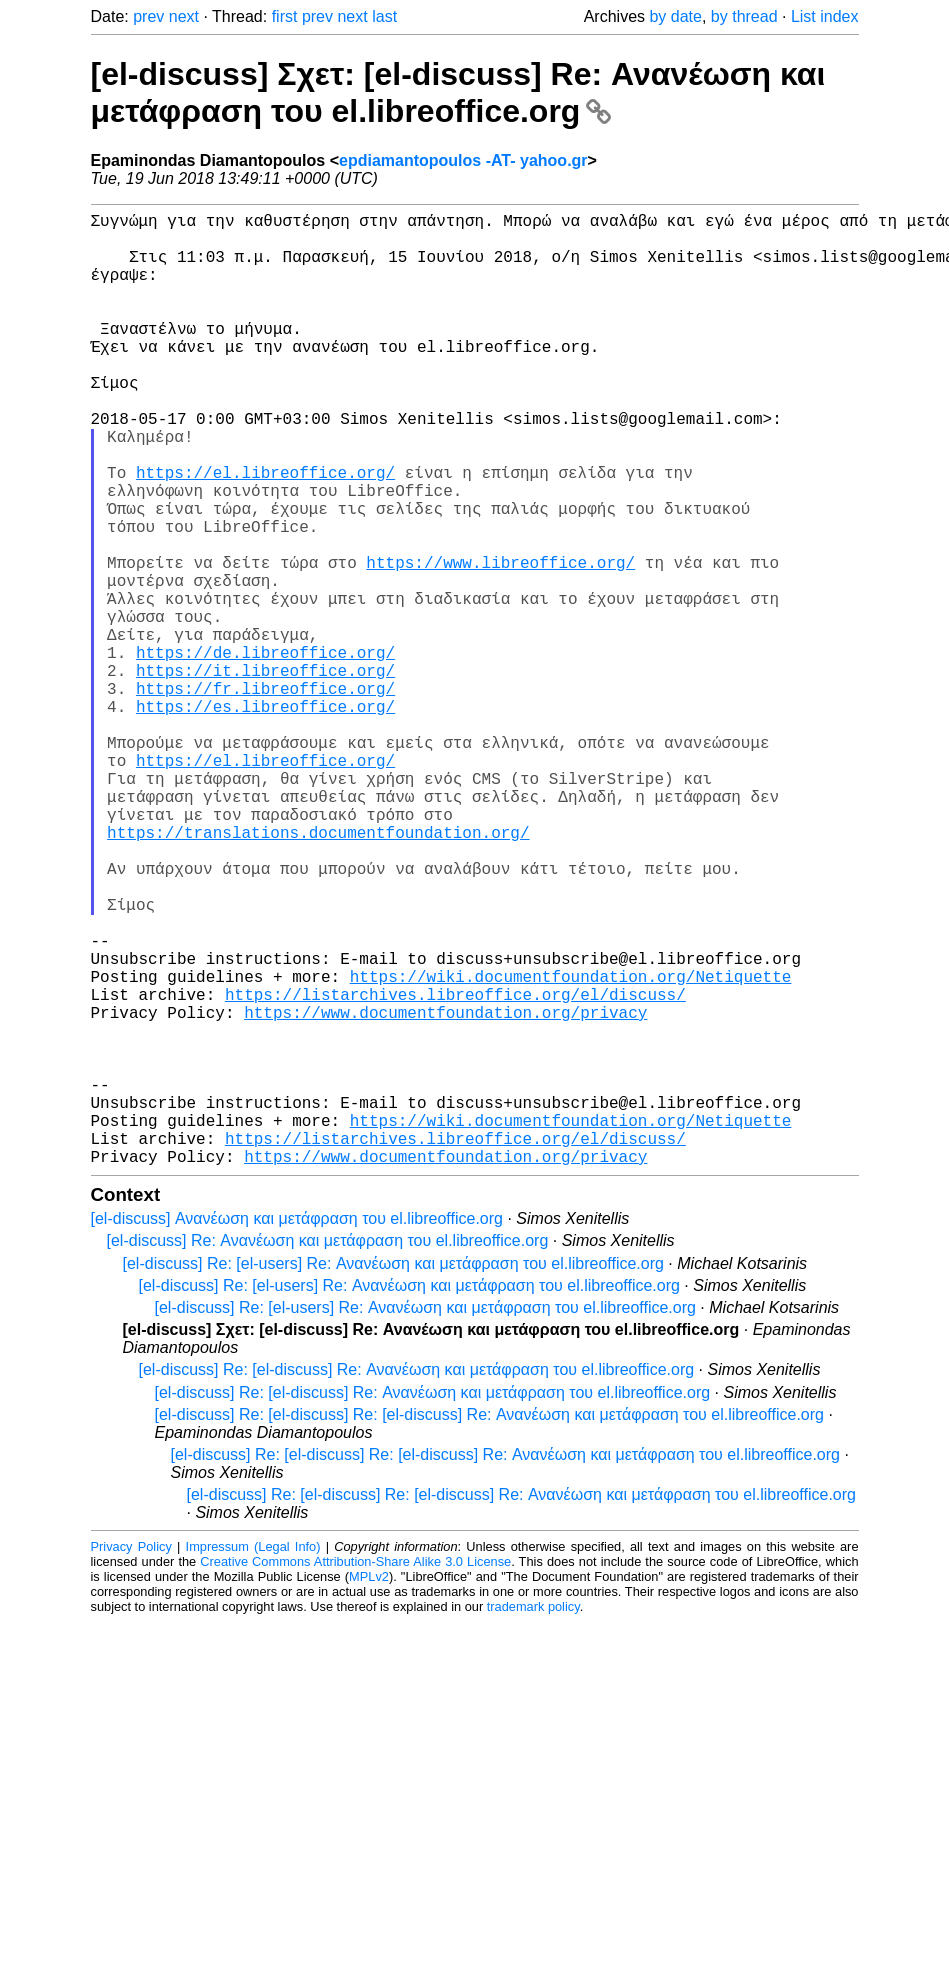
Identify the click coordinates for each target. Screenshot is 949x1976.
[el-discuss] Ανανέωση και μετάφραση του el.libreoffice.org (297, 1430)
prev (148, 16)
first (285, 16)
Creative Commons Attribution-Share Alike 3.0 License (355, 1773)
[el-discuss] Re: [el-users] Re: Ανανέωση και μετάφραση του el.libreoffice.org (393, 1475)
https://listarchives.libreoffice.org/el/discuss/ (455, 1170)
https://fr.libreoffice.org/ (265, 796)
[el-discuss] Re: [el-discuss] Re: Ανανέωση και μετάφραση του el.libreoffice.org (417, 1581)
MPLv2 (369, 1788)
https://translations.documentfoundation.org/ (318, 972)
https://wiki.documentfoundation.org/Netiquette (571, 1148)
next (184, 16)
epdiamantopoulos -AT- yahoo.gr (463, 160)
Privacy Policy (131, 1758)
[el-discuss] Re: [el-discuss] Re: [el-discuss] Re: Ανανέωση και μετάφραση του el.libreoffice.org (489, 1626)
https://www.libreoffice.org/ (500, 642)
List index (825, 16)
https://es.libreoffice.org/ (265, 818)
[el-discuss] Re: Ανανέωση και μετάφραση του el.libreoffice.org (328, 1452)
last (384, 16)
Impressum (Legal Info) (253, 1758)
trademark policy (533, 1818)
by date (675, 16)
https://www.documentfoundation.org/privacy (445, 1192)
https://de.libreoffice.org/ (265, 752)
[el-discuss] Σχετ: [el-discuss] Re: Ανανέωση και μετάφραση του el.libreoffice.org (458, 92)
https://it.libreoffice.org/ (265, 774)
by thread (744, 16)
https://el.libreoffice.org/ (265, 532)
